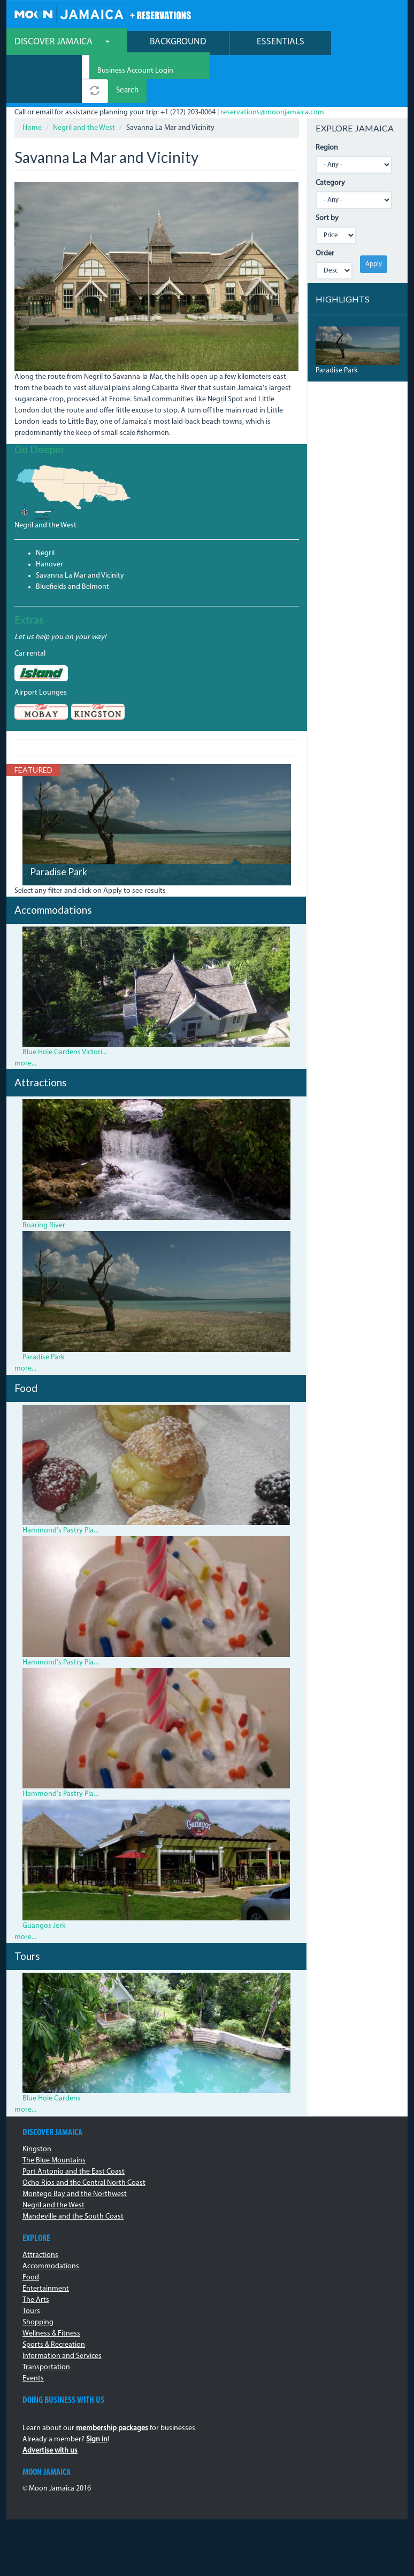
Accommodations (50, 2266)
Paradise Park (58, 871)
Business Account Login (135, 71)
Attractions (40, 2255)
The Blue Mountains (54, 2161)
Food (30, 2278)
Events (33, 2379)
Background (178, 41)
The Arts (35, 2300)
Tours (31, 2311)
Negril (45, 553)
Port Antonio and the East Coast (73, 2172)
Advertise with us (50, 2451)
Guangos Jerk (44, 1926)
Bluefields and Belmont (72, 587)
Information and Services (62, 2356)
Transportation (46, 2367)
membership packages (112, 2428)
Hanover (49, 565)
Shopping (37, 2322)
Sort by (327, 218)
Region (327, 148)
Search (127, 91)
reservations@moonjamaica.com (272, 112)
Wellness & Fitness (51, 2334)
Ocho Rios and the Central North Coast (83, 2183)
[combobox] (44, 67)
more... (25, 1064)
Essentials (280, 41)
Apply (373, 264)
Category (330, 183)
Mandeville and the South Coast (73, 2217)
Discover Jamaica (62, 41)
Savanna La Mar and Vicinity (80, 576)
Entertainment (45, 2289)
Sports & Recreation (53, 2345)
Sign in (97, 2439)
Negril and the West (84, 128)
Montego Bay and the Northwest (74, 2194)
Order (325, 254)
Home (32, 128)
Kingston (36, 2149)
